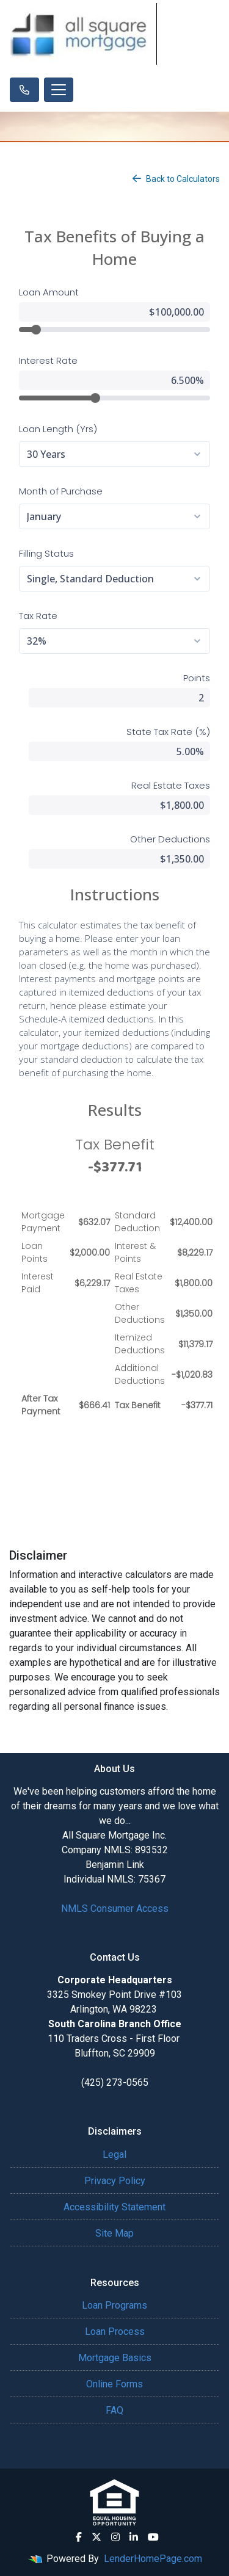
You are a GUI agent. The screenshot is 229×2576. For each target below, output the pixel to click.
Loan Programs (114, 2305)
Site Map (114, 2233)
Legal (114, 2154)
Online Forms (114, 2384)
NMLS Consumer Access (115, 1908)
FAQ (114, 2410)
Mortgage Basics (114, 2358)
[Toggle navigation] (58, 90)
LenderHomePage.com (153, 2558)
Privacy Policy (114, 2181)
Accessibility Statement (114, 2207)
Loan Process (115, 2331)
